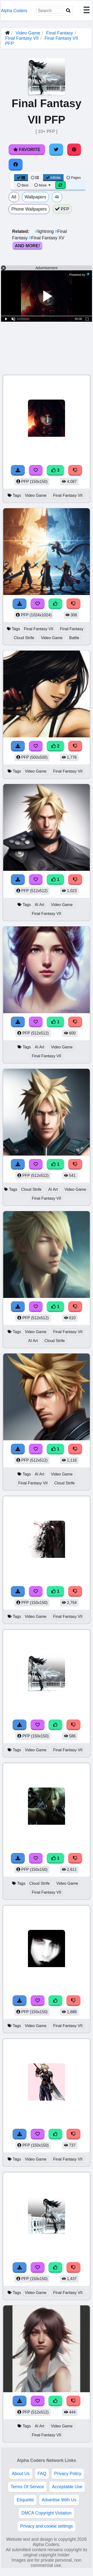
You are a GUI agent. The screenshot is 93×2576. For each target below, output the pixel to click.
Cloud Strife (24, 638)
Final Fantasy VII (22, 38)
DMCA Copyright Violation (46, 2513)
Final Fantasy (59, 33)
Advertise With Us (59, 2499)
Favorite (26, 149)
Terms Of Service (27, 2486)
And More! (27, 245)
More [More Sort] (42, 185)
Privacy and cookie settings (46, 2526)
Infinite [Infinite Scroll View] (53, 178)
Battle (74, 638)
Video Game (28, 33)
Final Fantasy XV (46, 237)
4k (57, 196)
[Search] (68, 10)
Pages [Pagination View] (74, 178)
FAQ (42, 2473)
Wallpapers (35, 196)
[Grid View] (21, 177)
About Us (20, 2473)
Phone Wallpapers (29, 209)
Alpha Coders (14, 10)
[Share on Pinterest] (74, 150)
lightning (45, 231)
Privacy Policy (67, 2473)
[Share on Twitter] (56, 150)
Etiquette (25, 2499)
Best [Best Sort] (22, 185)
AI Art (39, 905)
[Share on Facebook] (16, 165)
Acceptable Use (67, 2486)
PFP (62, 209)
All (13, 196)
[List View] (35, 177)
